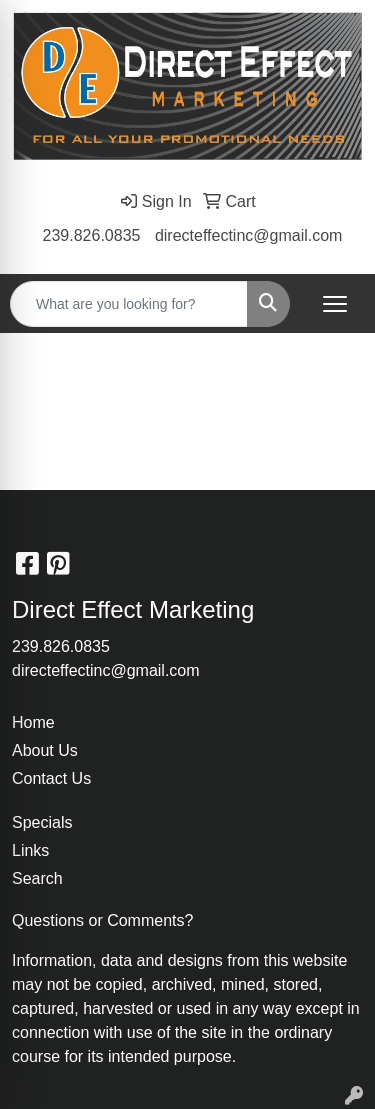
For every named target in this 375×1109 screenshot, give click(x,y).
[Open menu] (335, 304)
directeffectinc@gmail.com (249, 235)
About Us (45, 750)
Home (33, 722)
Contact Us (51, 778)
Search (37, 878)
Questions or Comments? (102, 920)
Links (30, 850)
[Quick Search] (129, 304)
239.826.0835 (92, 235)
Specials (42, 822)
